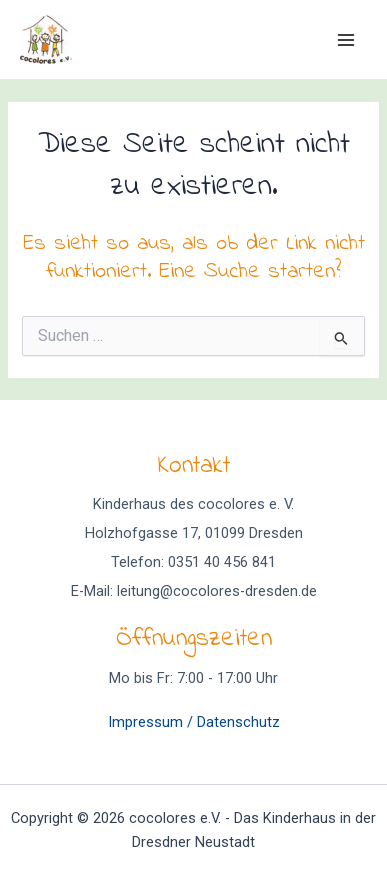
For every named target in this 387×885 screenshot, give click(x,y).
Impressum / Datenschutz (194, 722)
